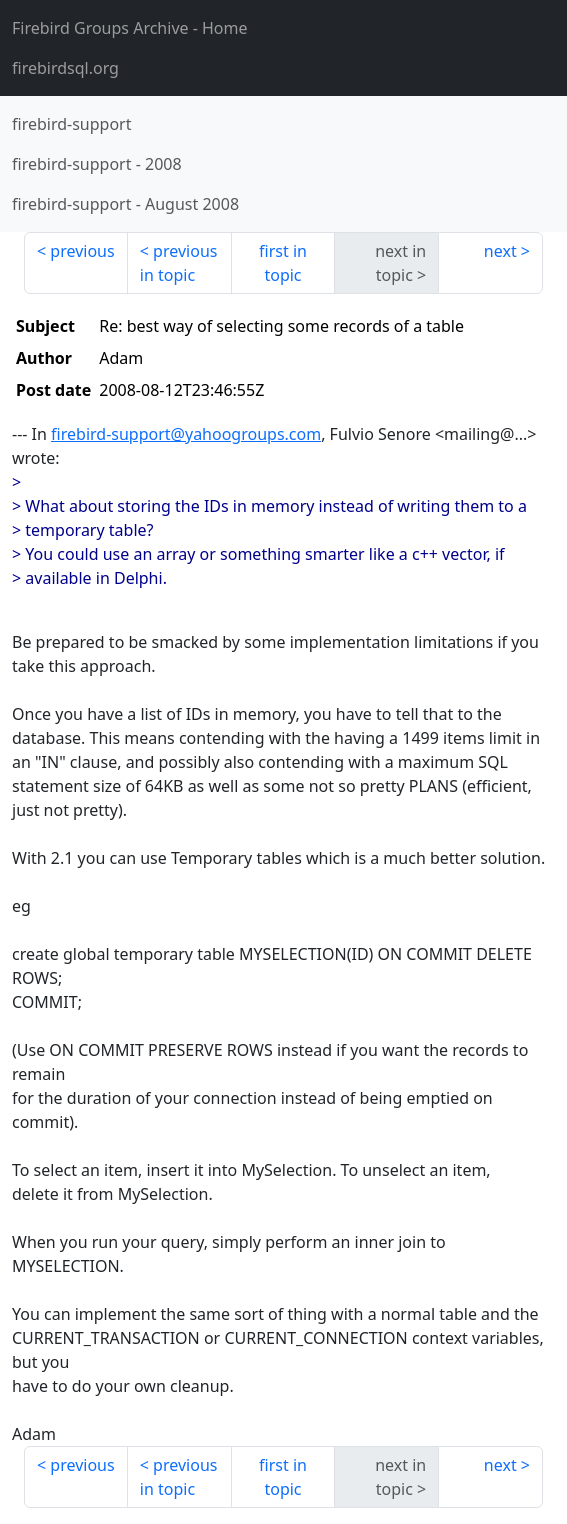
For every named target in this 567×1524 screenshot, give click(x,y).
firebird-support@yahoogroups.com (186, 434)
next (500, 251)
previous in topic (179, 263)
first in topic (283, 263)
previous (82, 251)
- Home (130, 28)
